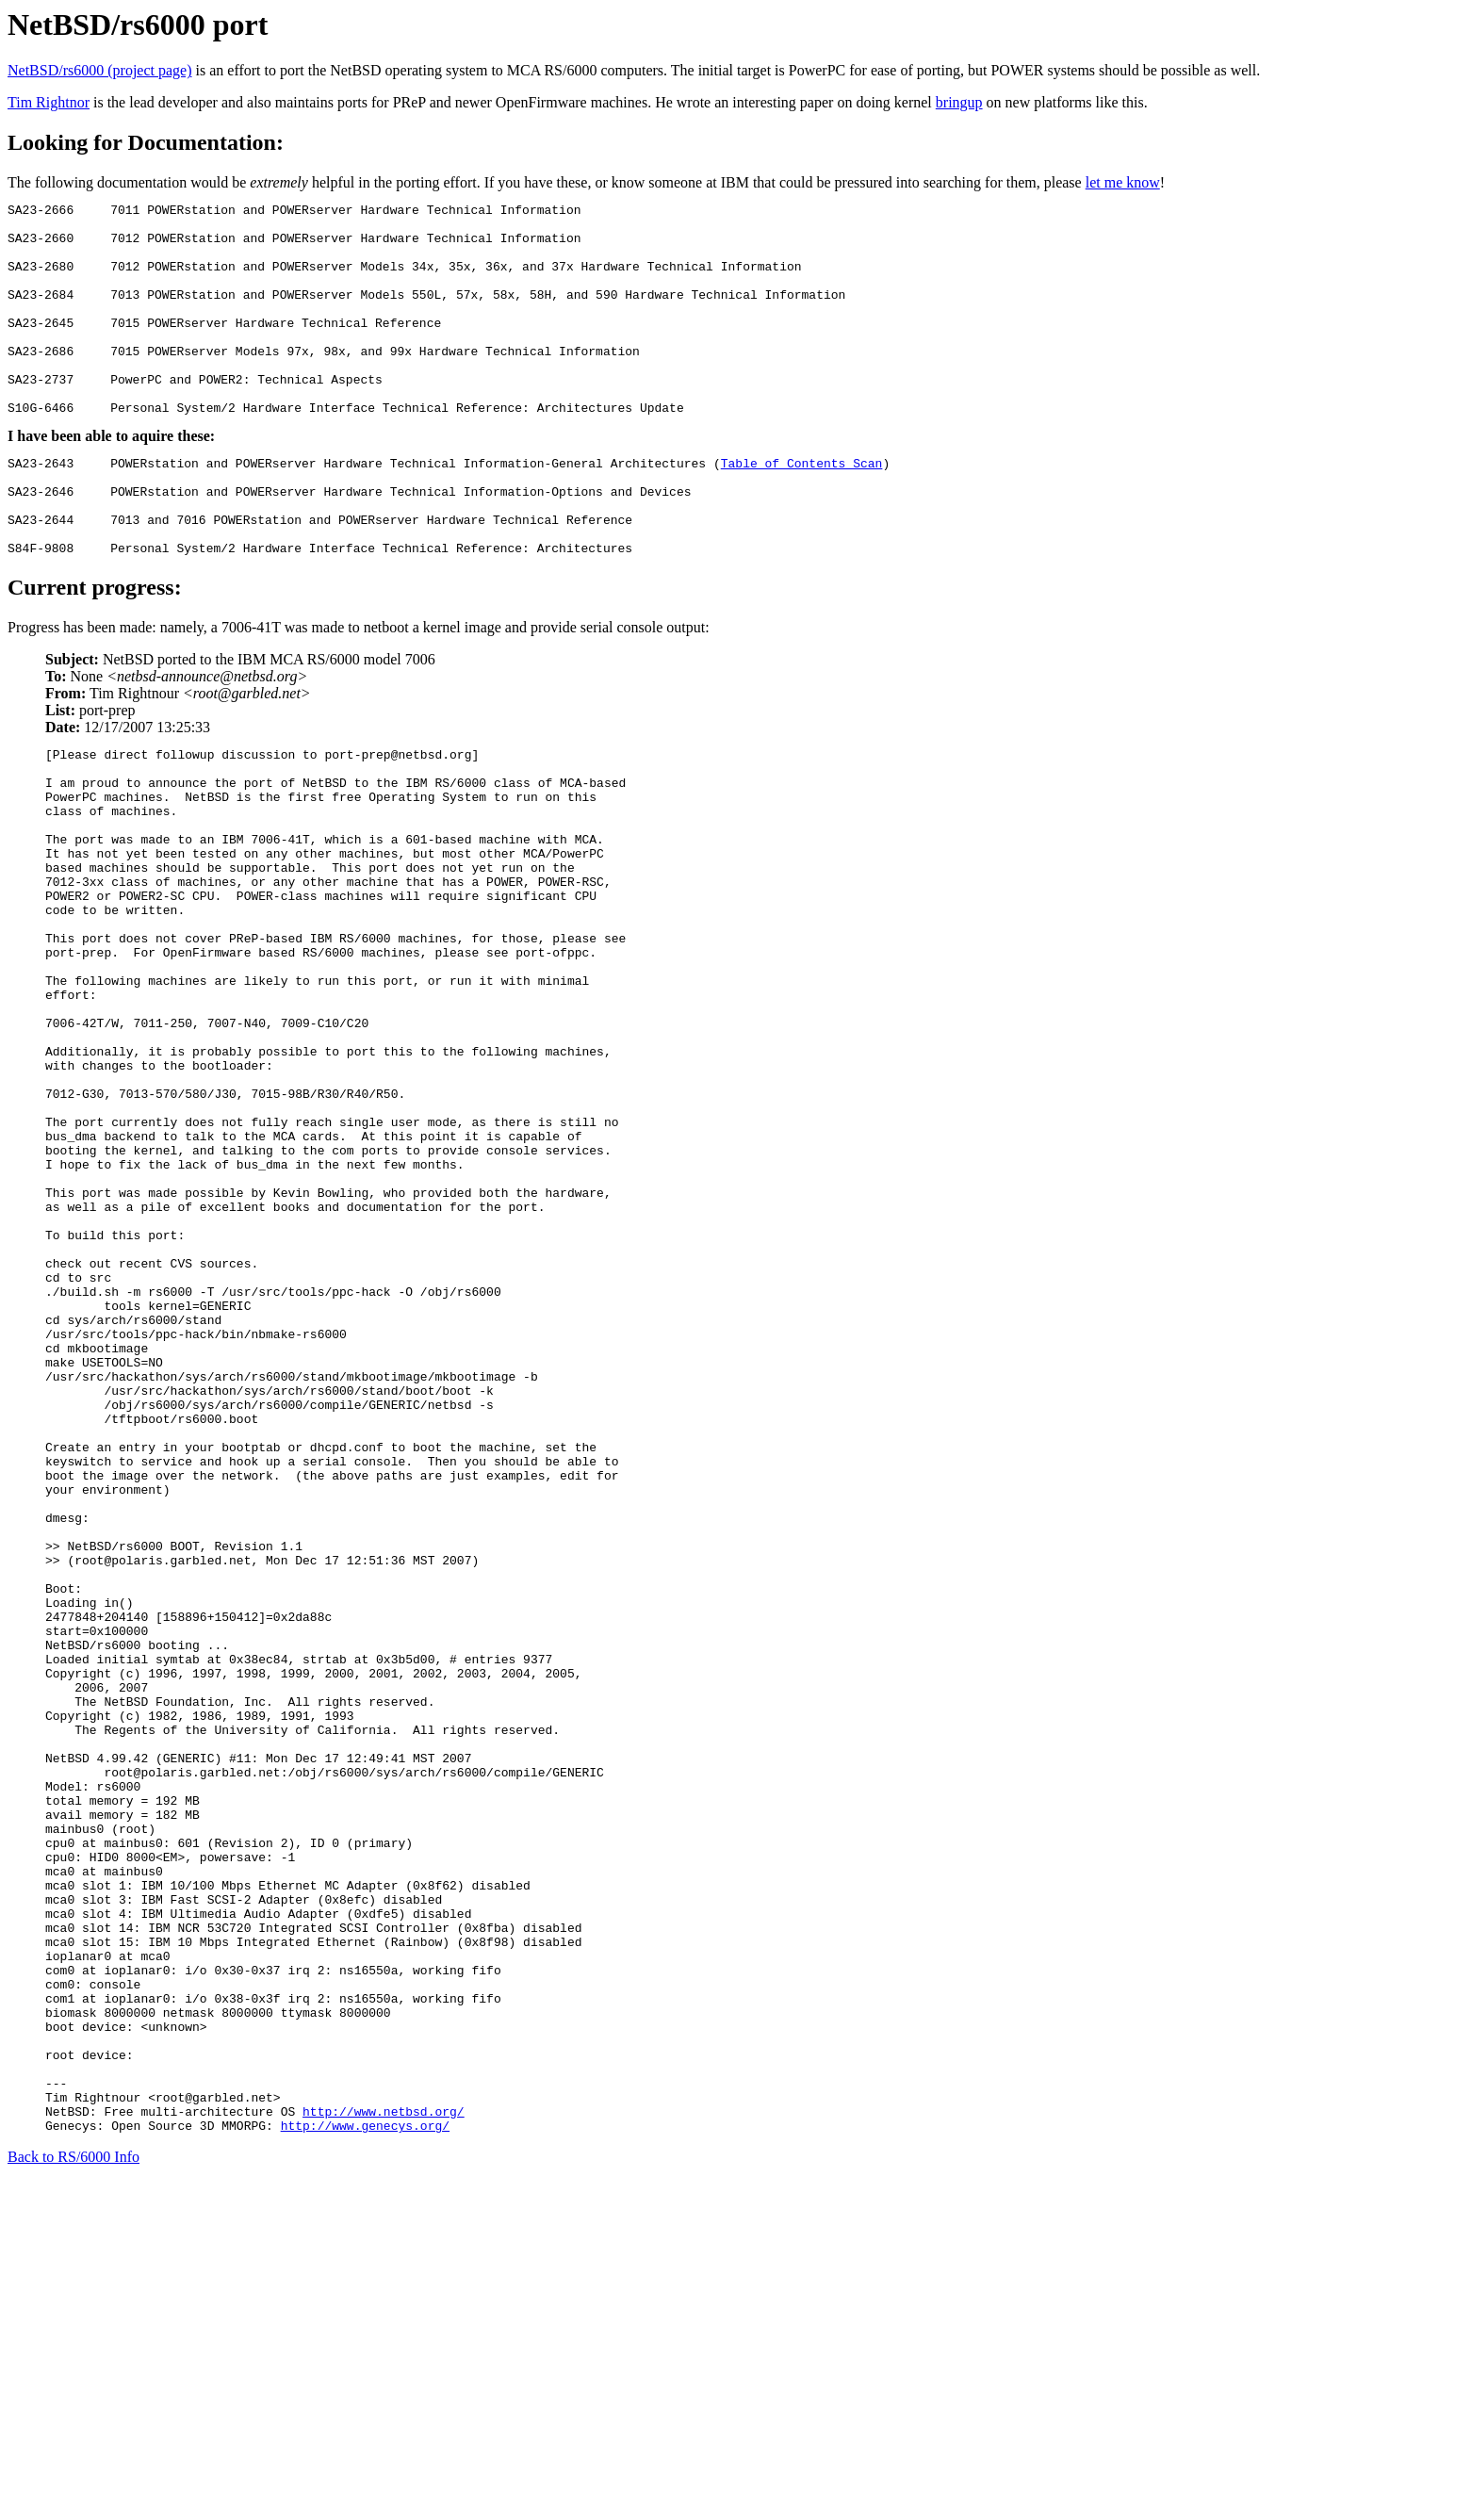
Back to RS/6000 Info (73, 2496)
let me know (1123, 182)
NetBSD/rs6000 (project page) (100, 70)
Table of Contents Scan (802, 507)
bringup (959, 102)
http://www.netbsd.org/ (383, 2447)
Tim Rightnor (49, 102)
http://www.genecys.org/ (365, 2464)
